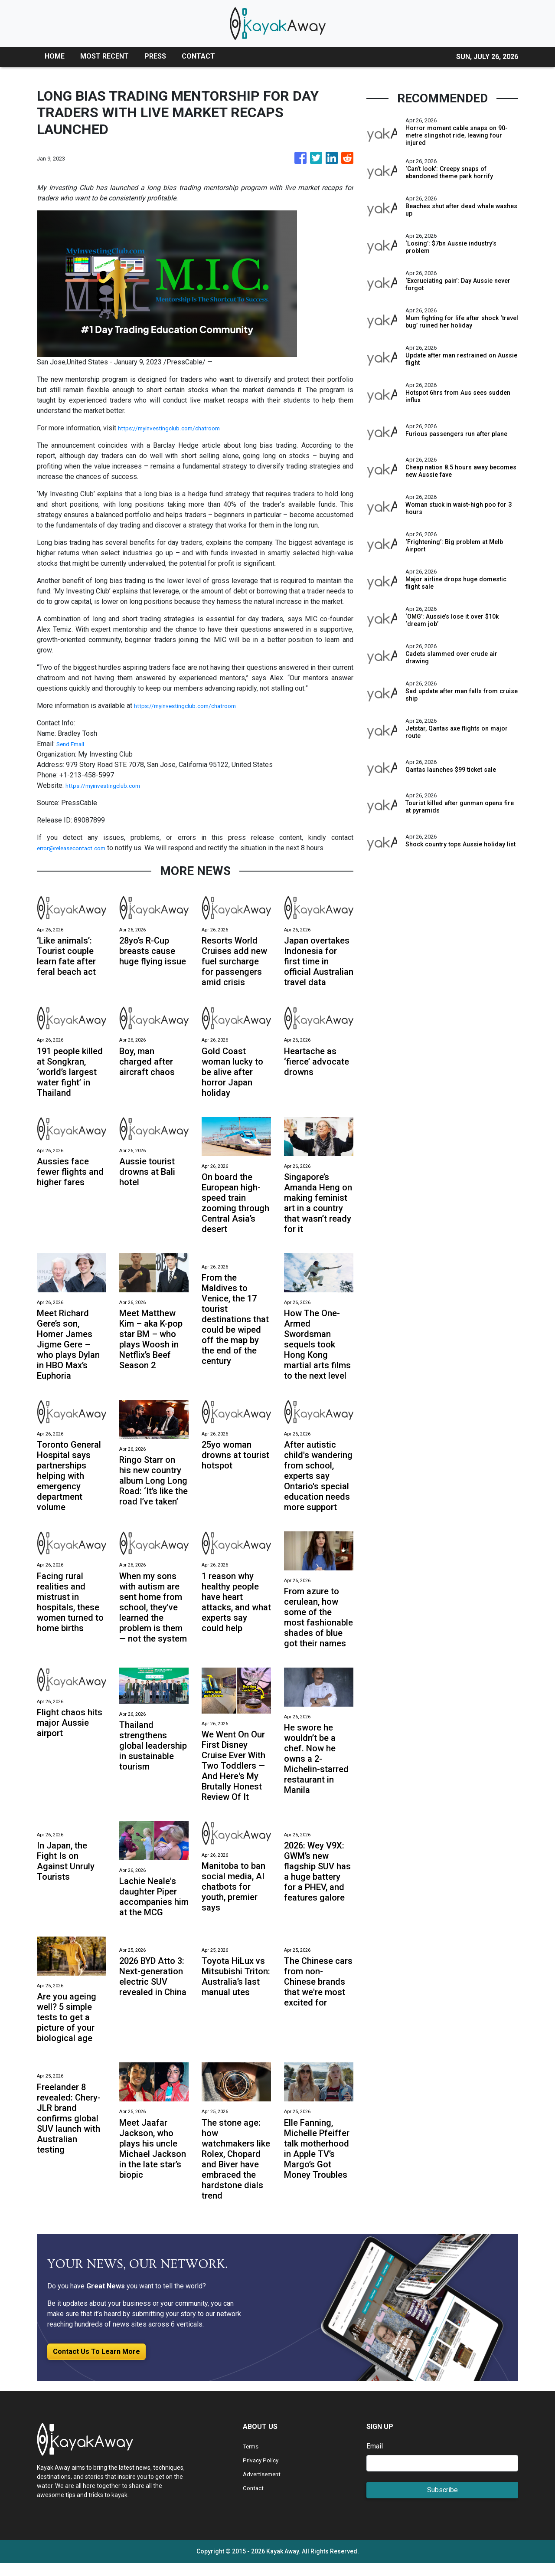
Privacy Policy (264, 2473)
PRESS (155, 56)
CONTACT (198, 56)
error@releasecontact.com (77, 848)
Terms (252, 2459)
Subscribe (442, 2503)
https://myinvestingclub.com (108, 785)
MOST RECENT (104, 56)
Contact (254, 2501)
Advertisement (265, 2487)
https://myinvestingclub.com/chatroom (176, 428)
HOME (55, 56)
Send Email (73, 744)
